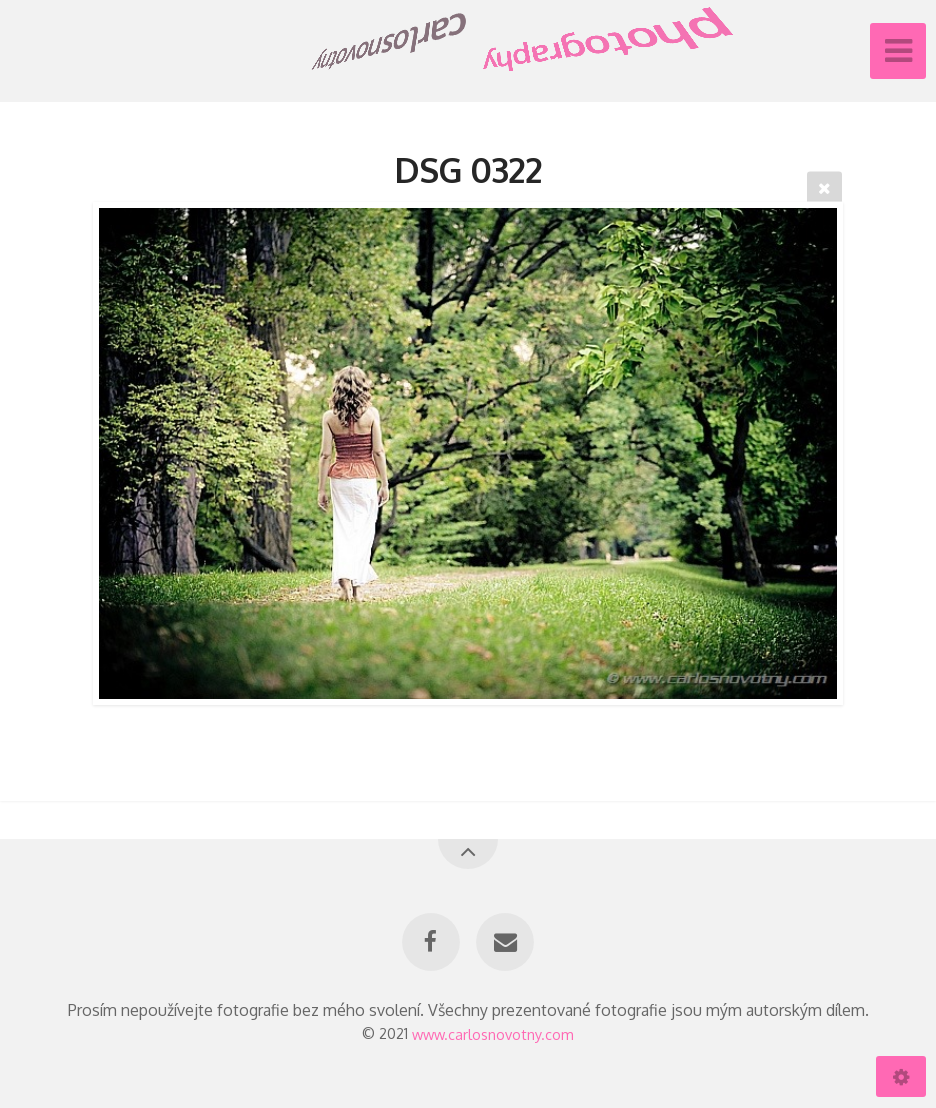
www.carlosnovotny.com (493, 1033)
